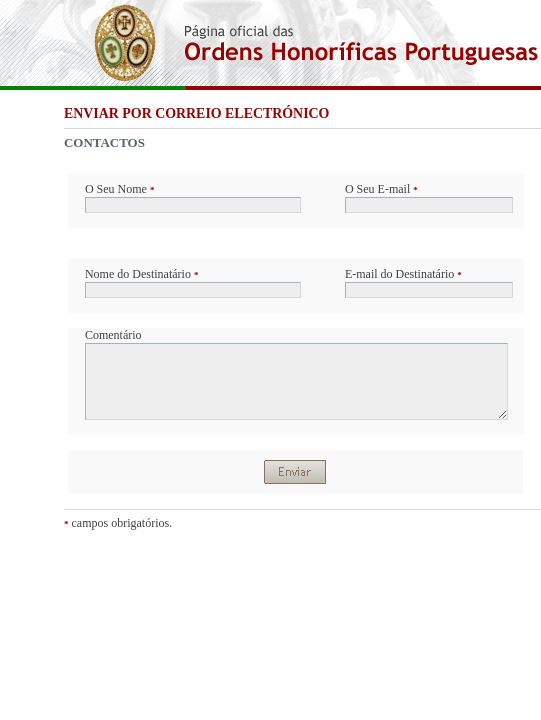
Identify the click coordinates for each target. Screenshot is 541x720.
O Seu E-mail (381, 189)
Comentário (113, 335)
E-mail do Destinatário (403, 274)
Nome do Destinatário (141, 274)
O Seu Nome (120, 189)
